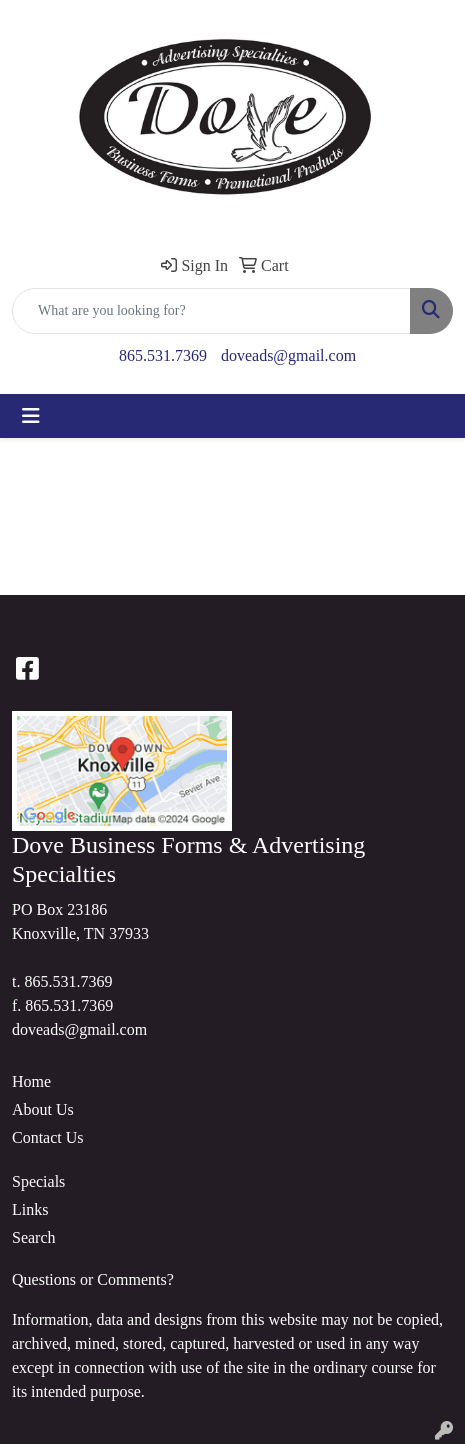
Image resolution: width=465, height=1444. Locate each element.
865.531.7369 (163, 355)
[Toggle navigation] (31, 416)
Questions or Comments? (93, 1279)
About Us (43, 1109)
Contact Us (48, 1137)
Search (34, 1237)
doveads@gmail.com (288, 355)
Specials (38, 1181)
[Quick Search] (211, 311)
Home (31, 1081)
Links (30, 1209)
